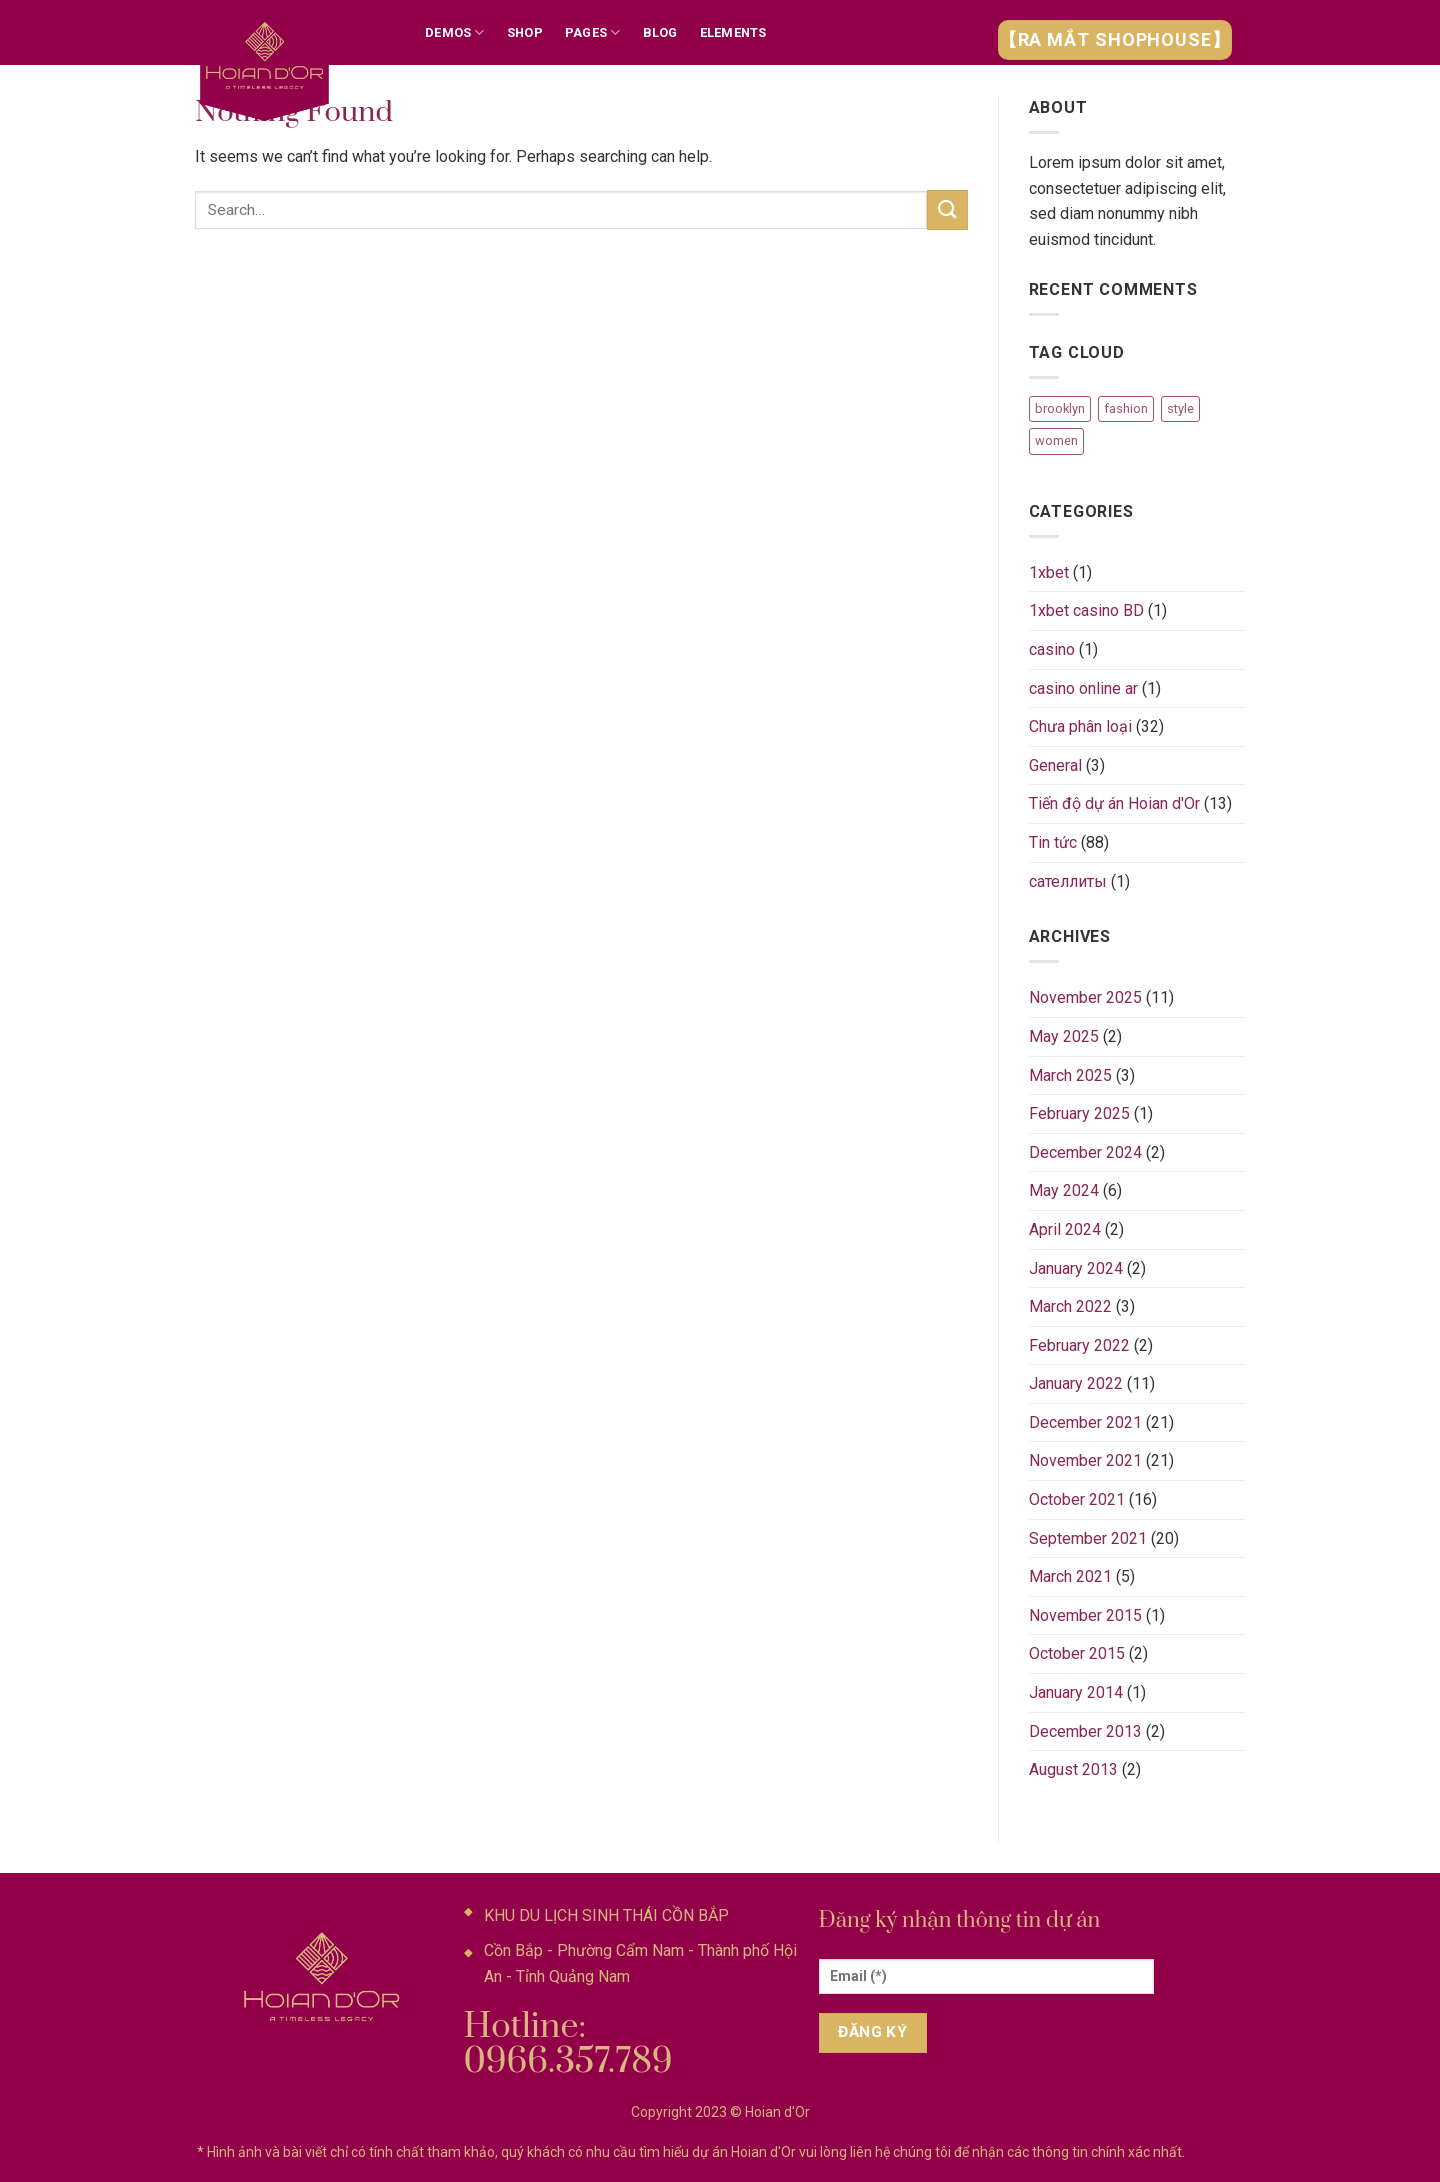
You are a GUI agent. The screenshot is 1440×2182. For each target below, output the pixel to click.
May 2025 (1064, 1036)
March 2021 (1070, 1576)
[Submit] (947, 209)
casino (1052, 649)
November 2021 (1085, 1460)
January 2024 (1076, 1268)
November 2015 (1085, 1615)
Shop (525, 32)
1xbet (1049, 572)
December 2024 (1085, 1152)
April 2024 (1065, 1229)
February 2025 (1079, 1113)
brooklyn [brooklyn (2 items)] (1060, 408)
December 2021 (1085, 1422)
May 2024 (1064, 1190)
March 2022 (1070, 1306)
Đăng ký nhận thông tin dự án (960, 1920)
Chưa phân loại (1080, 726)
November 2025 (1085, 997)
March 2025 (1070, 1075)
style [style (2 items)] (1180, 408)
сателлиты (1068, 881)
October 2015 (1077, 1653)
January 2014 (1076, 1692)
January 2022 (1076, 1383)
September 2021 (1088, 1538)
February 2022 (1079, 1345)
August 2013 (1073, 1769)
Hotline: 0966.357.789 (568, 2044)
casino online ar (1083, 688)
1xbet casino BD (1086, 610)
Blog (660, 32)
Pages (593, 32)
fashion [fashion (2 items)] (1126, 408)
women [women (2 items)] (1056, 440)
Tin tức (1053, 842)
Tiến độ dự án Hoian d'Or (1114, 803)
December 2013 (1085, 1731)
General (1055, 765)
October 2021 (1077, 1499)
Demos (455, 32)
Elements (733, 32)
